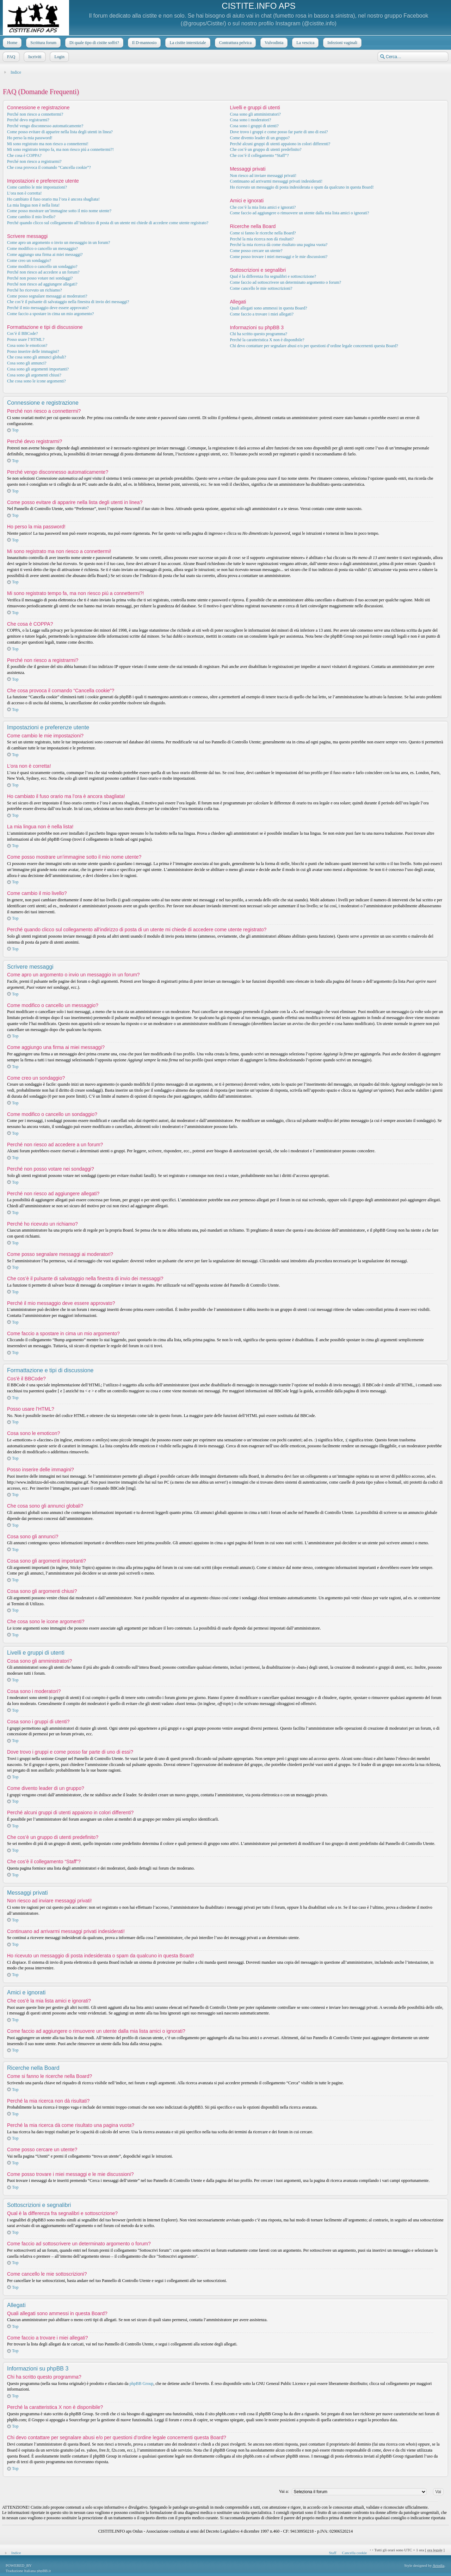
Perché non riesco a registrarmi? (34, 161)
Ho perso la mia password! (29, 137)
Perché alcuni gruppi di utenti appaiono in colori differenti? (280, 143)
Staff (332, 2553)
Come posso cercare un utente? (256, 250)
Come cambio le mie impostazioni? (37, 187)
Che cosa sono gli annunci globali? (36, 357)
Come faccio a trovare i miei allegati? (262, 314)
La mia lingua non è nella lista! (33, 205)
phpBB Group (142, 2383)
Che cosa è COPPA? (24, 155)
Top (15, 430)
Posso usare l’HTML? (25, 339)
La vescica (304, 42)
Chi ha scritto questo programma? (258, 333)
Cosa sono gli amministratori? (255, 114)
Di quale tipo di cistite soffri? (93, 42)
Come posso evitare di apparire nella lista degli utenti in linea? (60, 131)
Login (58, 56)
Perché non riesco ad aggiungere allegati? (42, 284)
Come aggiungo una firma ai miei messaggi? (45, 254)
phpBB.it (44, 2571)
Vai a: (284, 2491)
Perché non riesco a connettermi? (35, 114)
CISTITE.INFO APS (258, 6)
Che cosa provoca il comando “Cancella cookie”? (49, 167)
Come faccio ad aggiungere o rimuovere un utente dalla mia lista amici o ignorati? (299, 212)
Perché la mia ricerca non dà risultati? (262, 239)
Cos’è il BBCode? (22, 333)
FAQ (10, 56)
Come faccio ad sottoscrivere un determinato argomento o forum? (285, 282)
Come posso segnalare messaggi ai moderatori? (47, 296)
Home (11, 42)
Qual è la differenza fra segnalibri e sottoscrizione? (273, 276)
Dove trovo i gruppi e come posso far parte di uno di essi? (279, 131)
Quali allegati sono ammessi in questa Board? (268, 308)
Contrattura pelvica (235, 42)
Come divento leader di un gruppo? (260, 137)
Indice (16, 72)
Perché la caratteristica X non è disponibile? (267, 339)
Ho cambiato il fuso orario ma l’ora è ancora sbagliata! (53, 199)
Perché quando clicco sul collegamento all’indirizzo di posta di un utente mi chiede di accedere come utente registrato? (107, 222)
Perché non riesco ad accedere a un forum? (43, 272)
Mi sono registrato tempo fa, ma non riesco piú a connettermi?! (60, 149)
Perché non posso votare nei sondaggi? (40, 278)
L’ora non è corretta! (24, 193)
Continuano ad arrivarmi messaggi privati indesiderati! (276, 181)
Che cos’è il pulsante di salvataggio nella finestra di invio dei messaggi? (68, 301)
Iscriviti (34, 56)
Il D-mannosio (144, 42)
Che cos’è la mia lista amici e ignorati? (263, 207)
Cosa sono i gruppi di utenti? (254, 125)
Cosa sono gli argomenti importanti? (38, 369)
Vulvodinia (273, 42)
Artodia (439, 2565)
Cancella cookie (354, 2553)
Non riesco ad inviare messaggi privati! (263, 175)
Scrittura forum (42, 42)
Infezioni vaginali (341, 42)
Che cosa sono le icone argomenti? (36, 381)
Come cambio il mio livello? (31, 216)
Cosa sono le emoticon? (27, 345)
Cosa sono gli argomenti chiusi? (34, 375)
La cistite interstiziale (187, 42)
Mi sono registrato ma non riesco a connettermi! (47, 143)
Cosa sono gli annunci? (27, 363)
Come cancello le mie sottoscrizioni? (261, 288)
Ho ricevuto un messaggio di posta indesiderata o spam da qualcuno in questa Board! (301, 187)
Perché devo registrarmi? (28, 119)
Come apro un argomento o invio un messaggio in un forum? (58, 242)
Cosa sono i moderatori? (250, 119)
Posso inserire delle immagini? (33, 351)
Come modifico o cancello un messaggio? (42, 248)
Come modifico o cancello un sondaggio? (42, 266)
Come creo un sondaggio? (29, 260)
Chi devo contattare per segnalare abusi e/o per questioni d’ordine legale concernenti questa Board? (314, 345)
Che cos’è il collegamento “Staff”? (259, 155)
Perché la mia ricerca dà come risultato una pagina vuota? (278, 244)
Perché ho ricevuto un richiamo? (34, 290)
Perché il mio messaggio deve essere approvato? (48, 307)
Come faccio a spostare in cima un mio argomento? (50, 313)
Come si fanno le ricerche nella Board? (263, 233)
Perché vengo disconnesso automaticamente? (45, 125)
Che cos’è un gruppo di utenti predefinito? (265, 149)
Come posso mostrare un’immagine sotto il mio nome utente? (59, 210)
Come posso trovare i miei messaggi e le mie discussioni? (278, 256)
